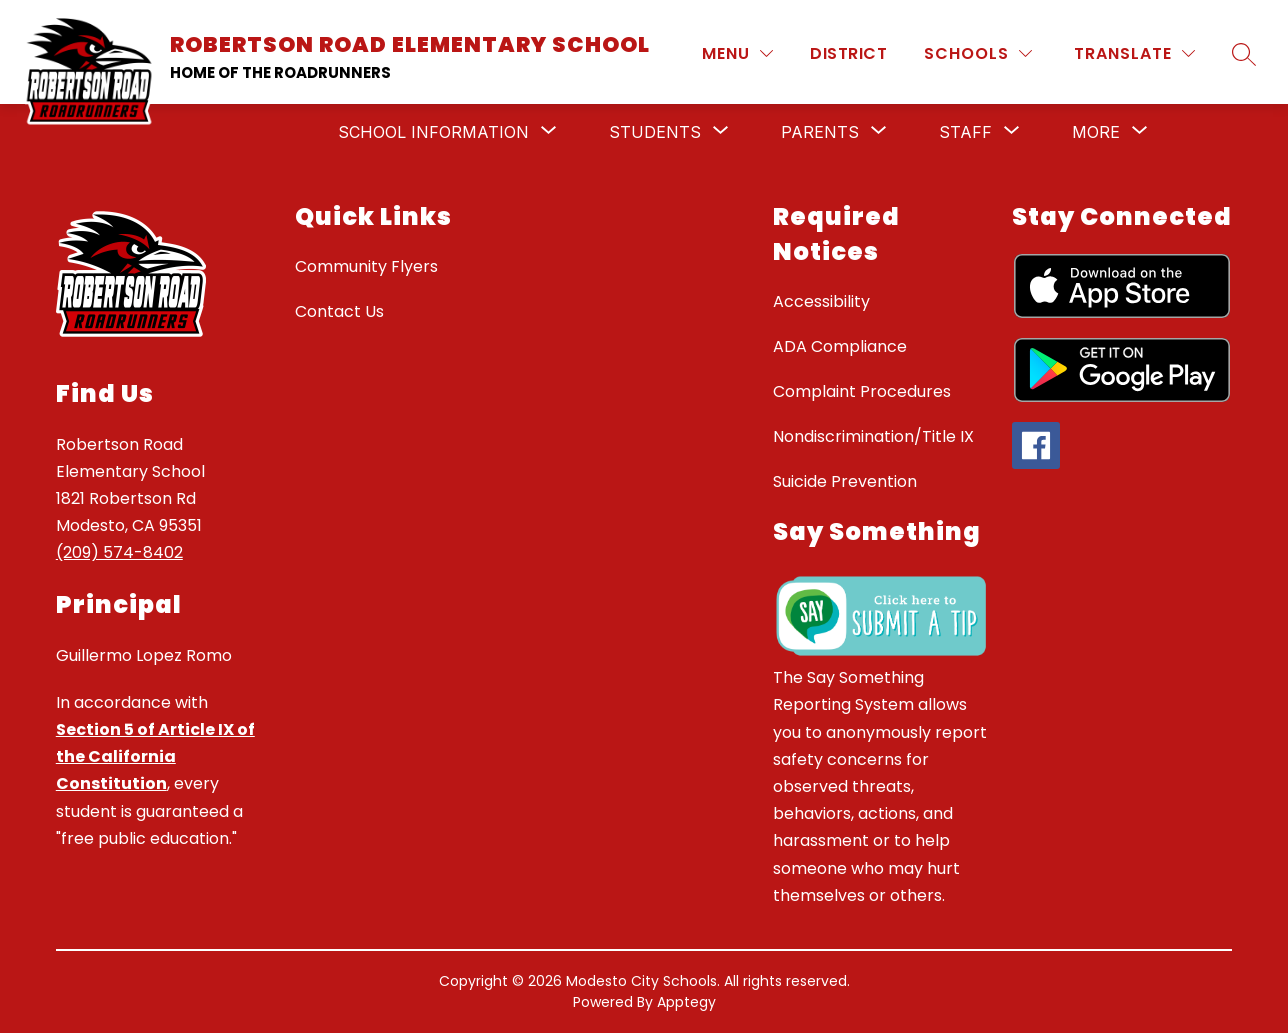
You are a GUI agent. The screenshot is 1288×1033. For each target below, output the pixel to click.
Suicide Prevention (845, 481)
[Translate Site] (1134, 53)
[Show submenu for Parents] (820, 132)
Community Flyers (366, 266)
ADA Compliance (840, 346)
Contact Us (339, 311)
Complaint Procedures (862, 391)
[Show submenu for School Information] (433, 132)
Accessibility (821, 301)
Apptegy (686, 1002)
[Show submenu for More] (1096, 132)
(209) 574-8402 (119, 552)
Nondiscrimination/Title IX (873, 436)
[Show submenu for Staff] (965, 132)
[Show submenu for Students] (655, 132)
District (848, 53)
